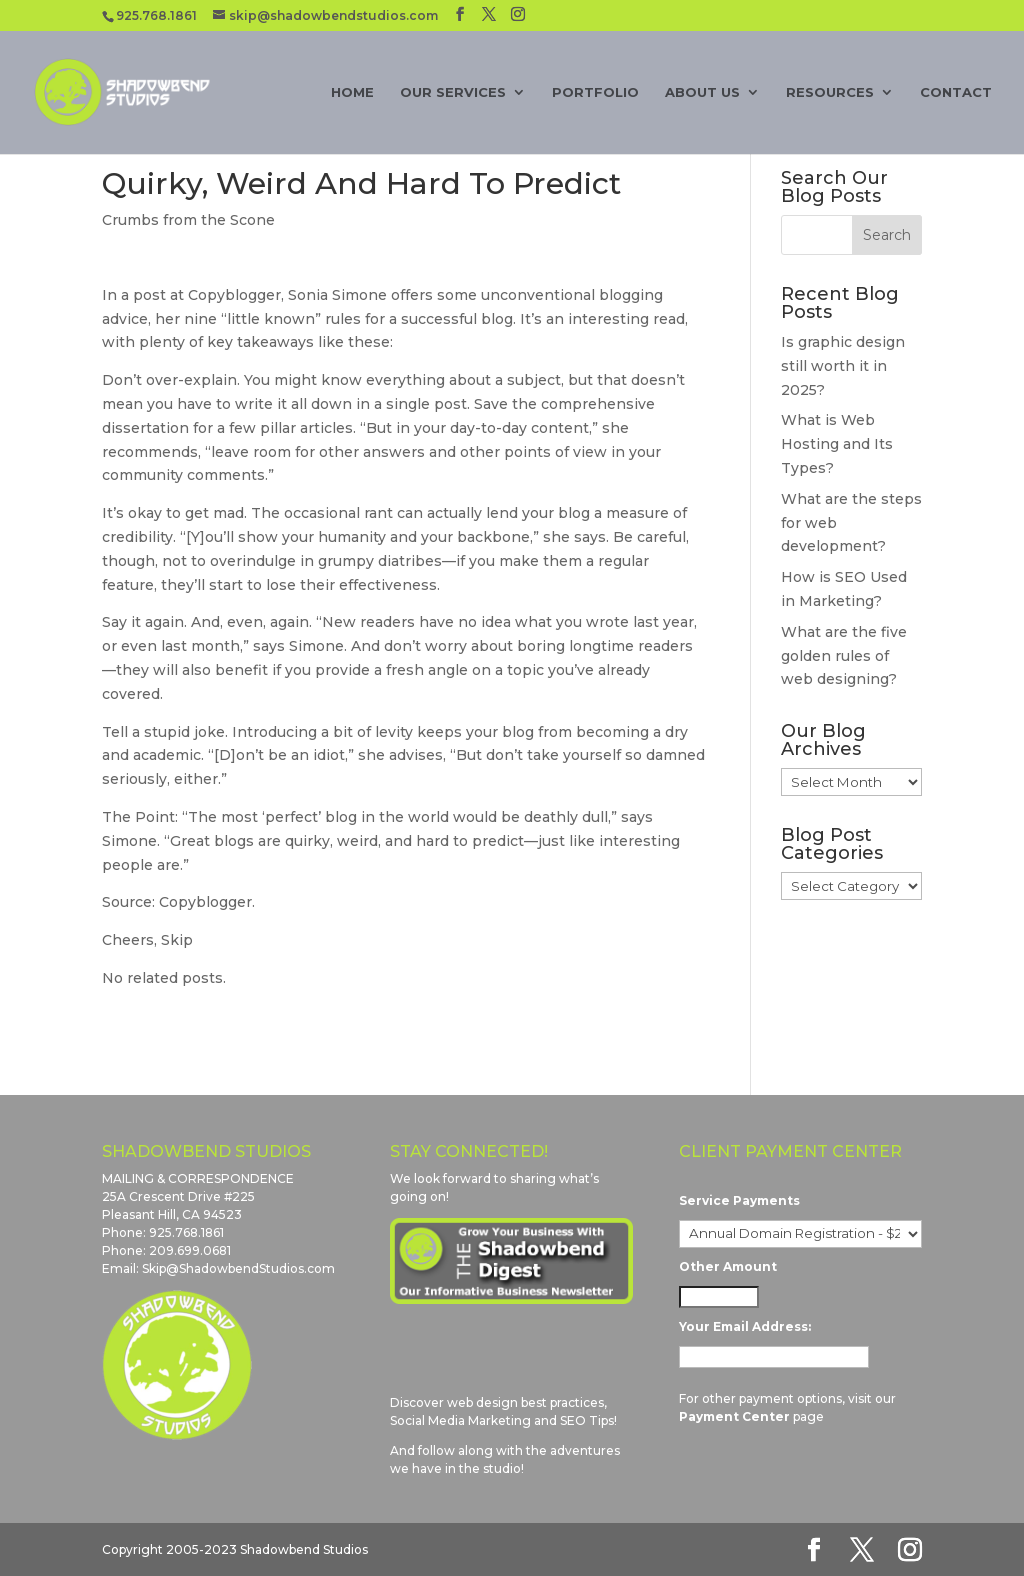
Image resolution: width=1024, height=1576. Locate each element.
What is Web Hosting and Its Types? (837, 444)
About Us (702, 92)
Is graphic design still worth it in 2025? (843, 366)
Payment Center (734, 1416)
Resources (830, 92)
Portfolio (595, 92)
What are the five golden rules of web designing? (844, 656)
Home (352, 92)
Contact (956, 92)
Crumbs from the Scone (188, 220)
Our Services (453, 92)
